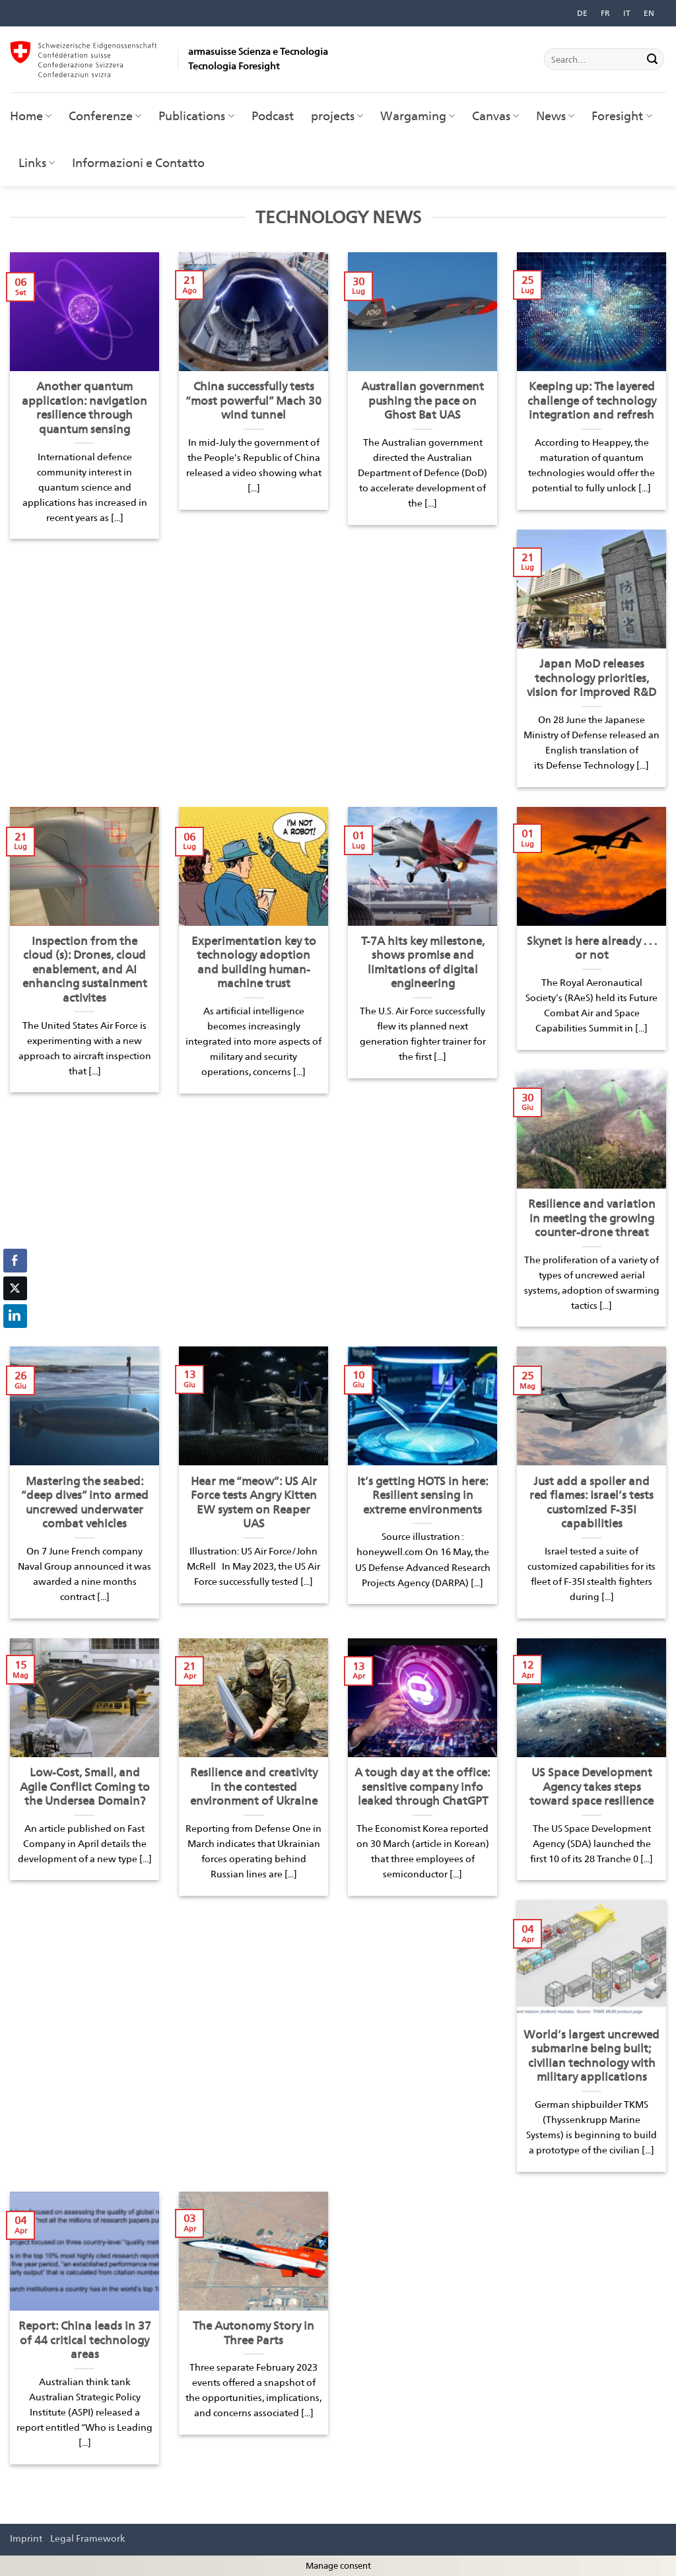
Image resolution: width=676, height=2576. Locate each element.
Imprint (26, 2538)
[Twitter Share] (15, 1288)
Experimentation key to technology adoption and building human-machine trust (253, 962)
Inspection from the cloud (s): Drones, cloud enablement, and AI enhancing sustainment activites (84, 969)
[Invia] (652, 59)
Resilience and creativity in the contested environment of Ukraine (254, 1786)
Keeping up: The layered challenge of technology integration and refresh (591, 400)
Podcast (273, 116)
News (555, 116)
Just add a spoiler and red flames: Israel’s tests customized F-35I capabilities (591, 1503)
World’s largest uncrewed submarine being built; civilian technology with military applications (591, 2056)
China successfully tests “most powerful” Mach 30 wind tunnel (253, 400)
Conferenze (105, 116)
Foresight (622, 116)
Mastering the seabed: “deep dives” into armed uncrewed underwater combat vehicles (85, 1503)
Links (36, 163)
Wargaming (417, 116)
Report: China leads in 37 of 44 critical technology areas (84, 2340)
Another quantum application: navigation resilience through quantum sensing (84, 408)
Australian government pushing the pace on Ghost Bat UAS (422, 400)
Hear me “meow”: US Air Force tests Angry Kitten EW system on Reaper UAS (254, 1503)
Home (30, 116)
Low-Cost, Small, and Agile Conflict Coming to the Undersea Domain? (85, 1786)
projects (337, 116)
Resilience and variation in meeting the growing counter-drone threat (592, 1218)
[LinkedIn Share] (15, 1316)
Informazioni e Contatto (138, 163)
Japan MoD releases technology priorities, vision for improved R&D (591, 678)
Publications (196, 116)
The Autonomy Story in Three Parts (253, 2333)
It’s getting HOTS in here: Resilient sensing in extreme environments (423, 1495)
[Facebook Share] (15, 1260)
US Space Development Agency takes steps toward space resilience (591, 1786)
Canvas (495, 116)
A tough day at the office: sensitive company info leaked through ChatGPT (422, 1786)
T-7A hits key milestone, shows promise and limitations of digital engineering (423, 962)
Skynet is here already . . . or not (592, 948)
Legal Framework (87, 2538)
